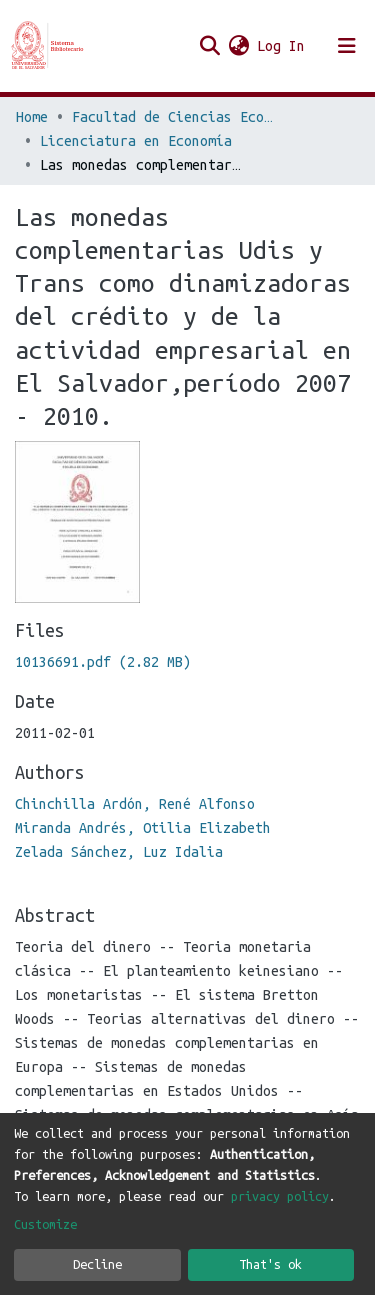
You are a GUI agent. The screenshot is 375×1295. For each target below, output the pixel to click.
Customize (45, 1224)
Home (32, 117)
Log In (282, 46)
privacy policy (280, 1196)
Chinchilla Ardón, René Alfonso (135, 804)
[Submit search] (209, 46)
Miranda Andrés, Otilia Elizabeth (143, 828)
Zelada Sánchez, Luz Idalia (119, 852)
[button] (238, 46)
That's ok (270, 1264)
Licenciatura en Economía (136, 141)
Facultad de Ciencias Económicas (172, 117)
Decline (97, 1264)
